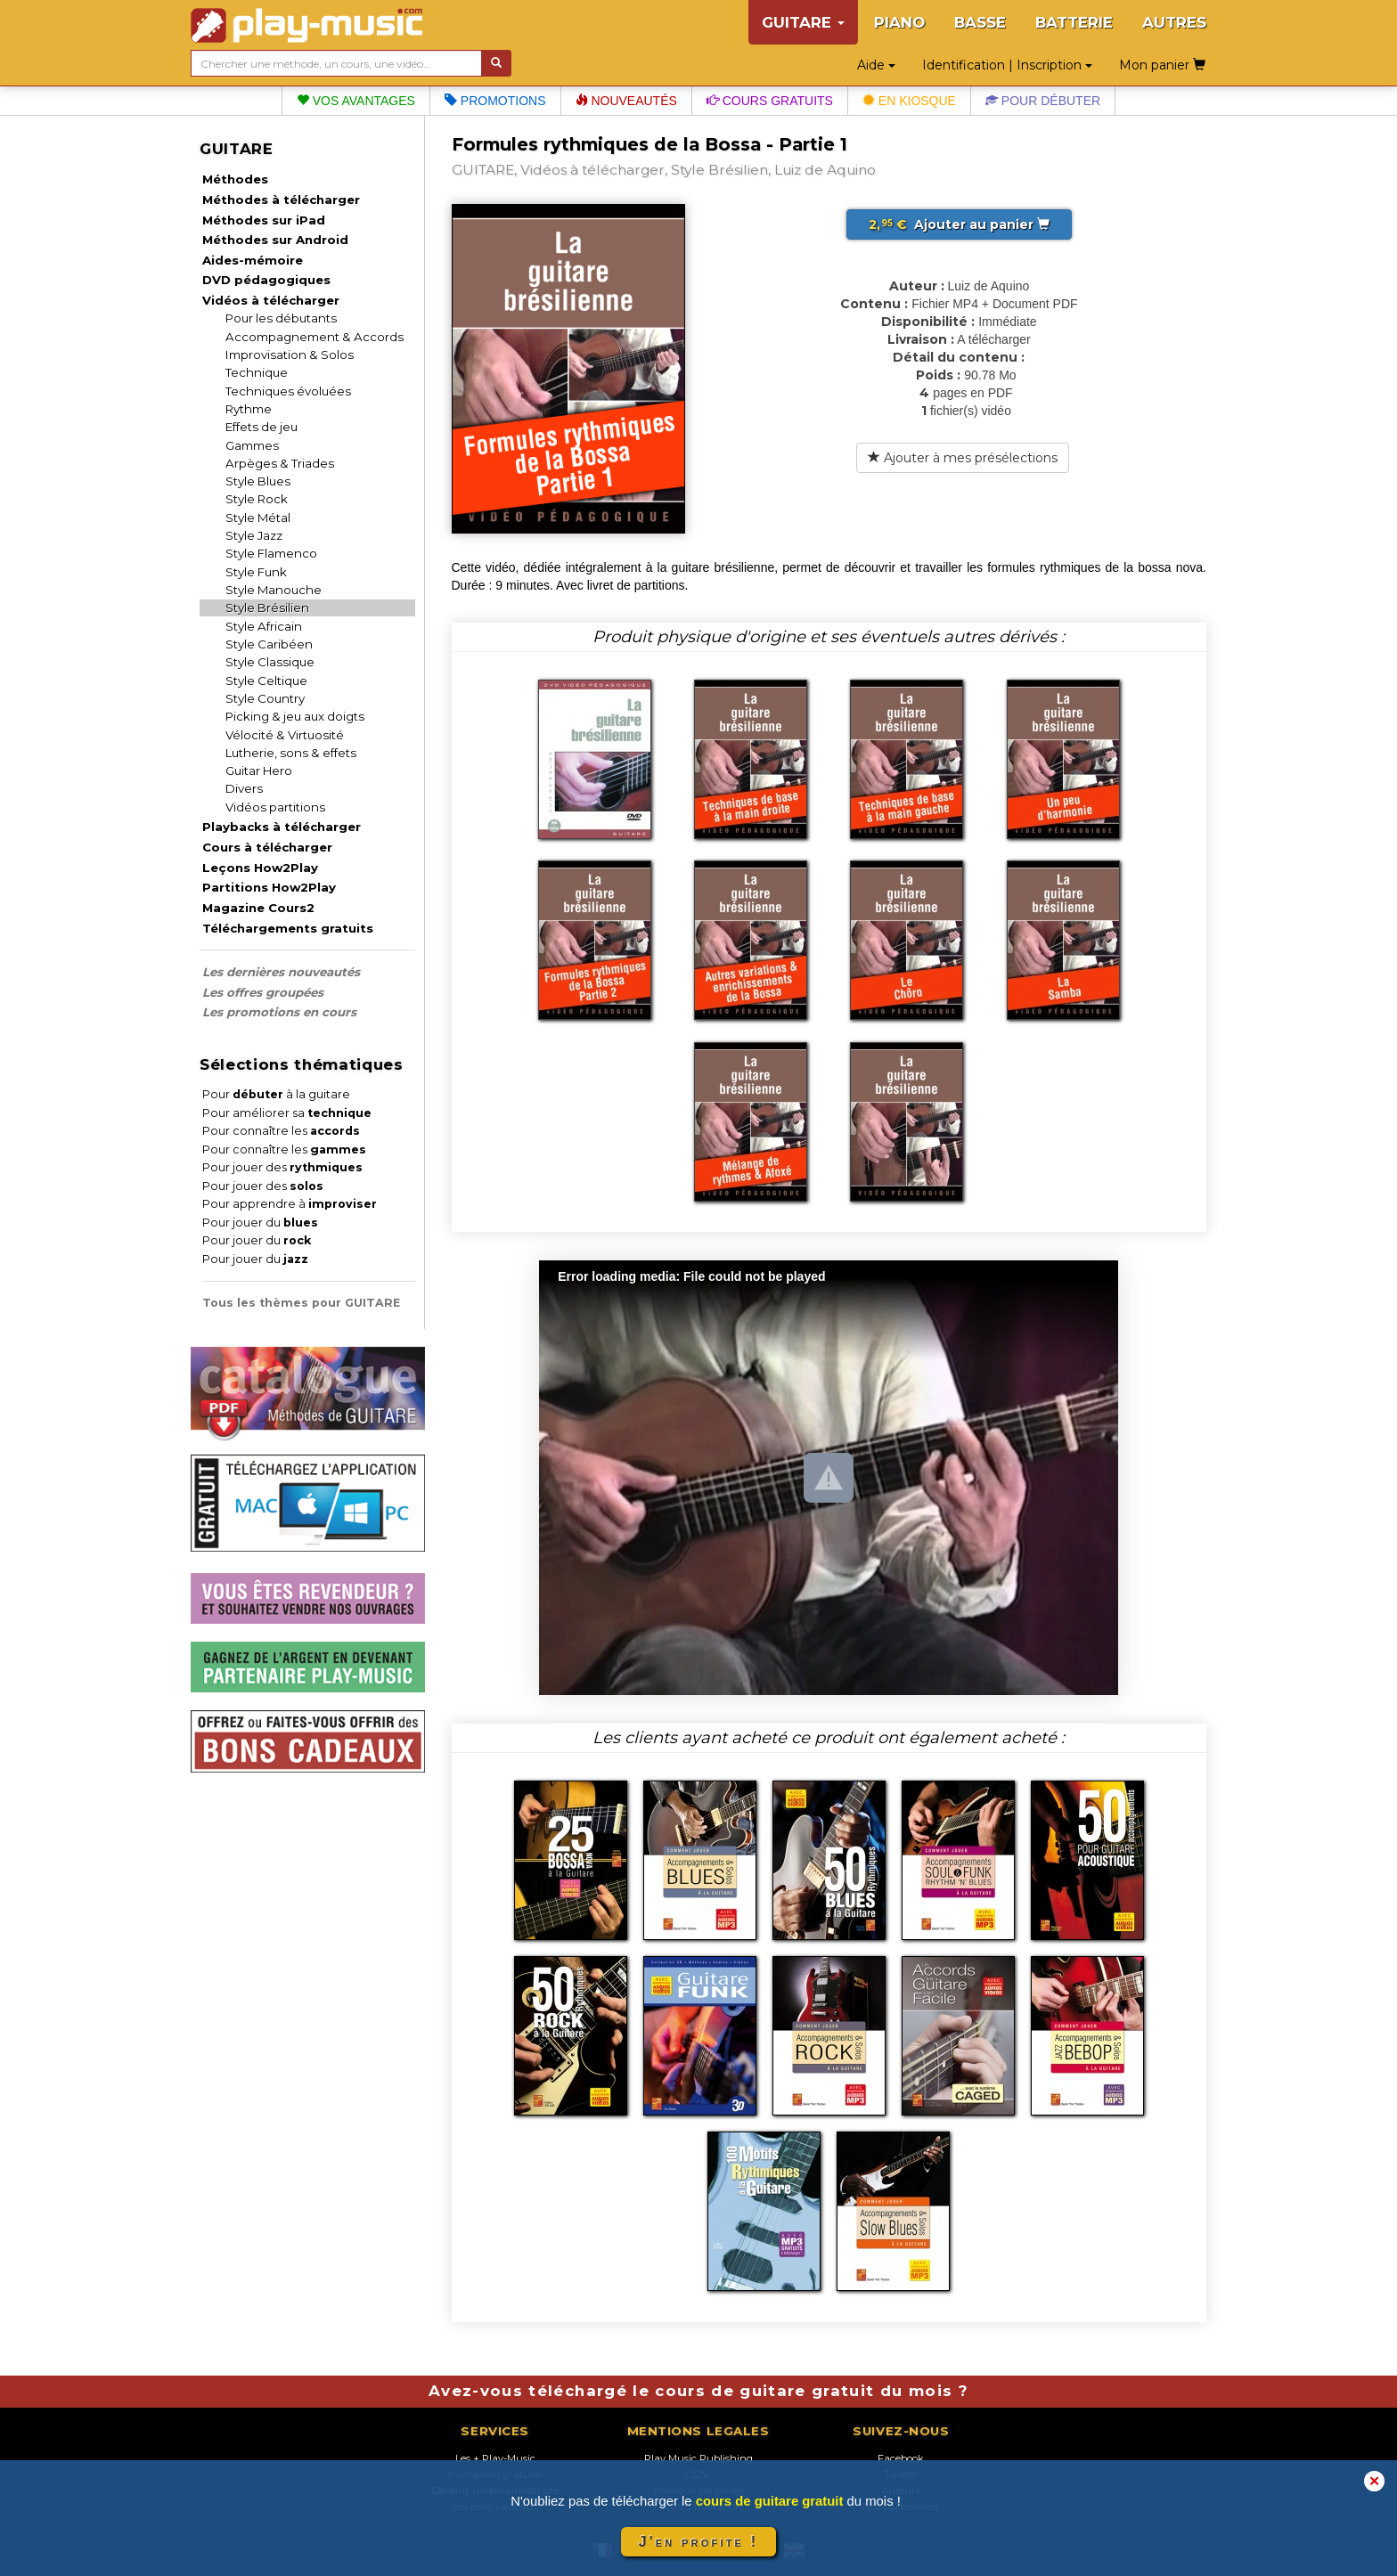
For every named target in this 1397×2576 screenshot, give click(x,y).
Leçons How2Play (260, 867)
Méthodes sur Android (275, 239)
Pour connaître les (281, 1130)
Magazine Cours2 (258, 908)
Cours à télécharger (267, 847)
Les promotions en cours (279, 1012)
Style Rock (256, 499)
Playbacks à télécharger (281, 826)
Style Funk (256, 572)
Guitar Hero (258, 770)
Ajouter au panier (959, 224)
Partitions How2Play (269, 887)
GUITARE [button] (803, 22)
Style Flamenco (271, 553)
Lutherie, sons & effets (290, 753)
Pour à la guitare (276, 1094)
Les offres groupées (262, 992)
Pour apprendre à (289, 1204)
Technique (256, 372)
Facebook (901, 2458)
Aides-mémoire (252, 260)
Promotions (495, 101)
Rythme (248, 409)
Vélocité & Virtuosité (284, 735)
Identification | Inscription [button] (1007, 65)
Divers (244, 788)
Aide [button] (876, 65)
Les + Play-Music (495, 2458)
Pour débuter (1042, 101)
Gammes (252, 445)
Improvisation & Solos (289, 354)
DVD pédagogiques (266, 280)
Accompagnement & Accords (314, 337)
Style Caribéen (269, 644)
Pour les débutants (281, 318)
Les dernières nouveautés (281, 972)
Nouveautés (626, 101)
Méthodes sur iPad (263, 220)
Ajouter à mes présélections (963, 458)
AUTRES (1174, 22)
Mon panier (1162, 65)
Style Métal (257, 517)
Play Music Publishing (698, 2458)
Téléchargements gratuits (287, 928)
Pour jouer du (260, 1222)
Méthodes (235, 179)
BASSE (980, 22)
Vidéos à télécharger (270, 300)
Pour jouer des (282, 1167)
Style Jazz (253, 535)
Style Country (265, 698)
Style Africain (263, 626)
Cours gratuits (770, 101)
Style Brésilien (267, 607)
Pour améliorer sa (287, 1113)
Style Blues (257, 481)
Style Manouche (273, 590)
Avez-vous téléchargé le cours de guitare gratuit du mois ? (698, 2391)
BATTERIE (1074, 22)
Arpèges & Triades (279, 463)
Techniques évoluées (288, 391)
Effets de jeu (261, 427)
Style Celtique (266, 680)
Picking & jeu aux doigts (294, 716)
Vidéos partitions (275, 807)
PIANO (899, 22)
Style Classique (270, 662)
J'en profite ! (698, 2541)
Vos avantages (356, 101)
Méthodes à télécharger (281, 199)
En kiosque (909, 101)
